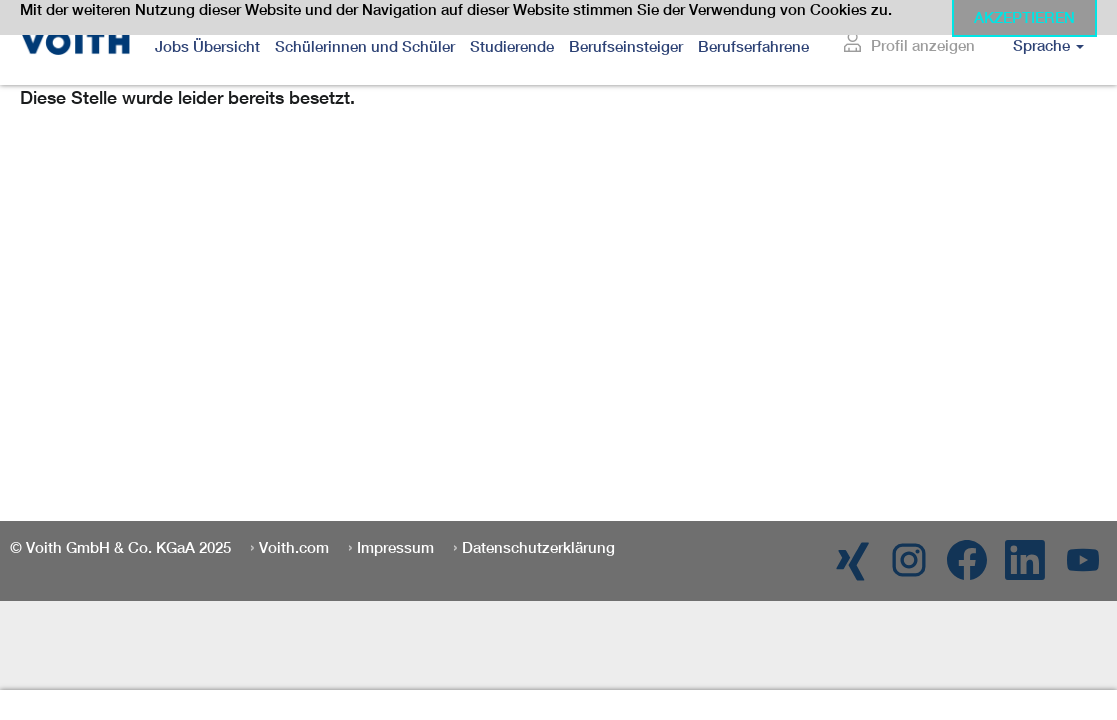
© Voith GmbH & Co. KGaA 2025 (120, 547)
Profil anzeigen (923, 45)
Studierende (512, 46)
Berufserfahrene (753, 46)
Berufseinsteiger (626, 46)
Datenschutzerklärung (538, 547)
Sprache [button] (1048, 45)
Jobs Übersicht (207, 46)
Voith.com (294, 547)
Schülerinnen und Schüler (365, 46)
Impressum (395, 547)
